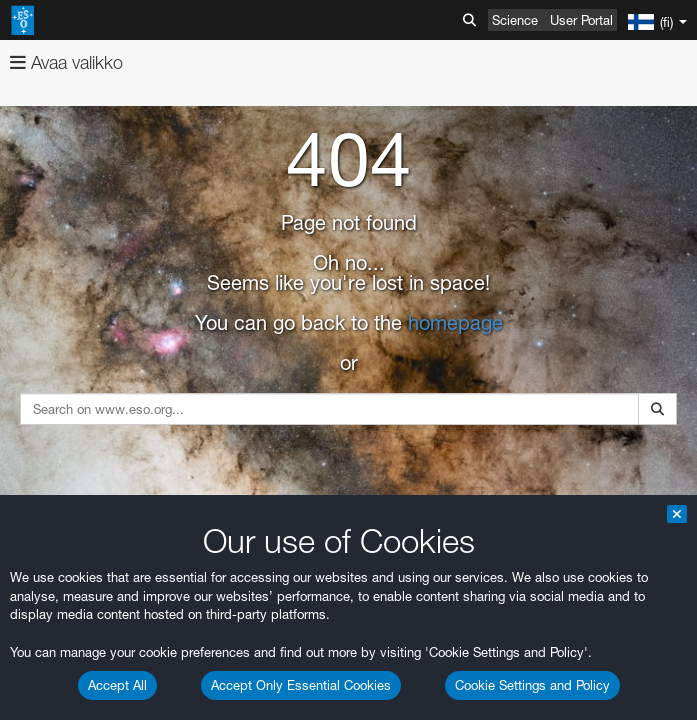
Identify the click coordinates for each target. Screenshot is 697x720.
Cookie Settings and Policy (532, 685)
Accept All (117, 685)
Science (515, 20)
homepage (455, 323)
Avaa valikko (66, 62)
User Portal (581, 20)
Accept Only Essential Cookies (301, 685)
